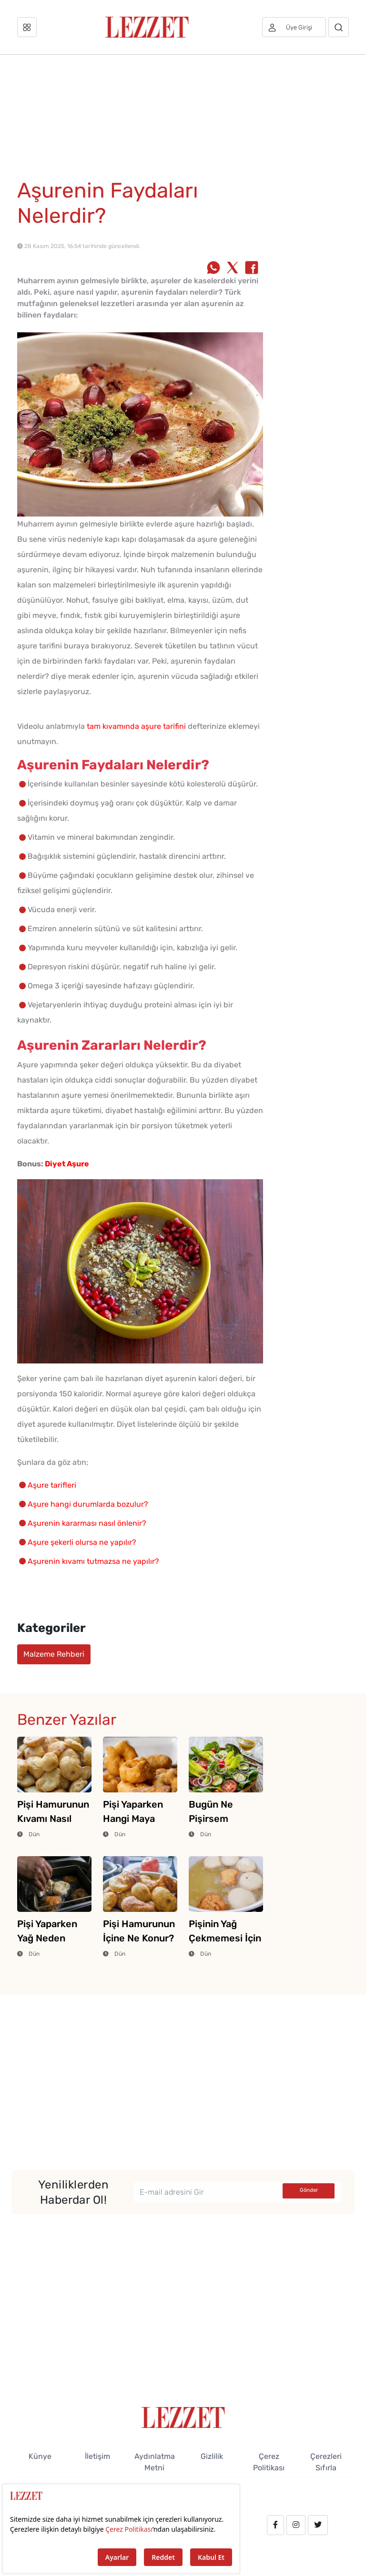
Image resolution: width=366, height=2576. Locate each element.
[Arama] (338, 27)
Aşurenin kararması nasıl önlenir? (87, 1523)
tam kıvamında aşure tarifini (136, 726)
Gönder (309, 2190)
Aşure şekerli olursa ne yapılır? (82, 1542)
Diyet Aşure (67, 1163)
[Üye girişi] (294, 27)
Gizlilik (212, 2456)
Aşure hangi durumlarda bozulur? (88, 1504)
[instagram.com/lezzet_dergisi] (295, 2525)
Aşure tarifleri (52, 1485)
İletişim (97, 2456)
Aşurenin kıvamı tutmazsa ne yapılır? (93, 1561)
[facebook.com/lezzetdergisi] (275, 2525)
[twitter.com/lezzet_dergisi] (318, 2525)
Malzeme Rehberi (53, 1654)
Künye (40, 2456)
